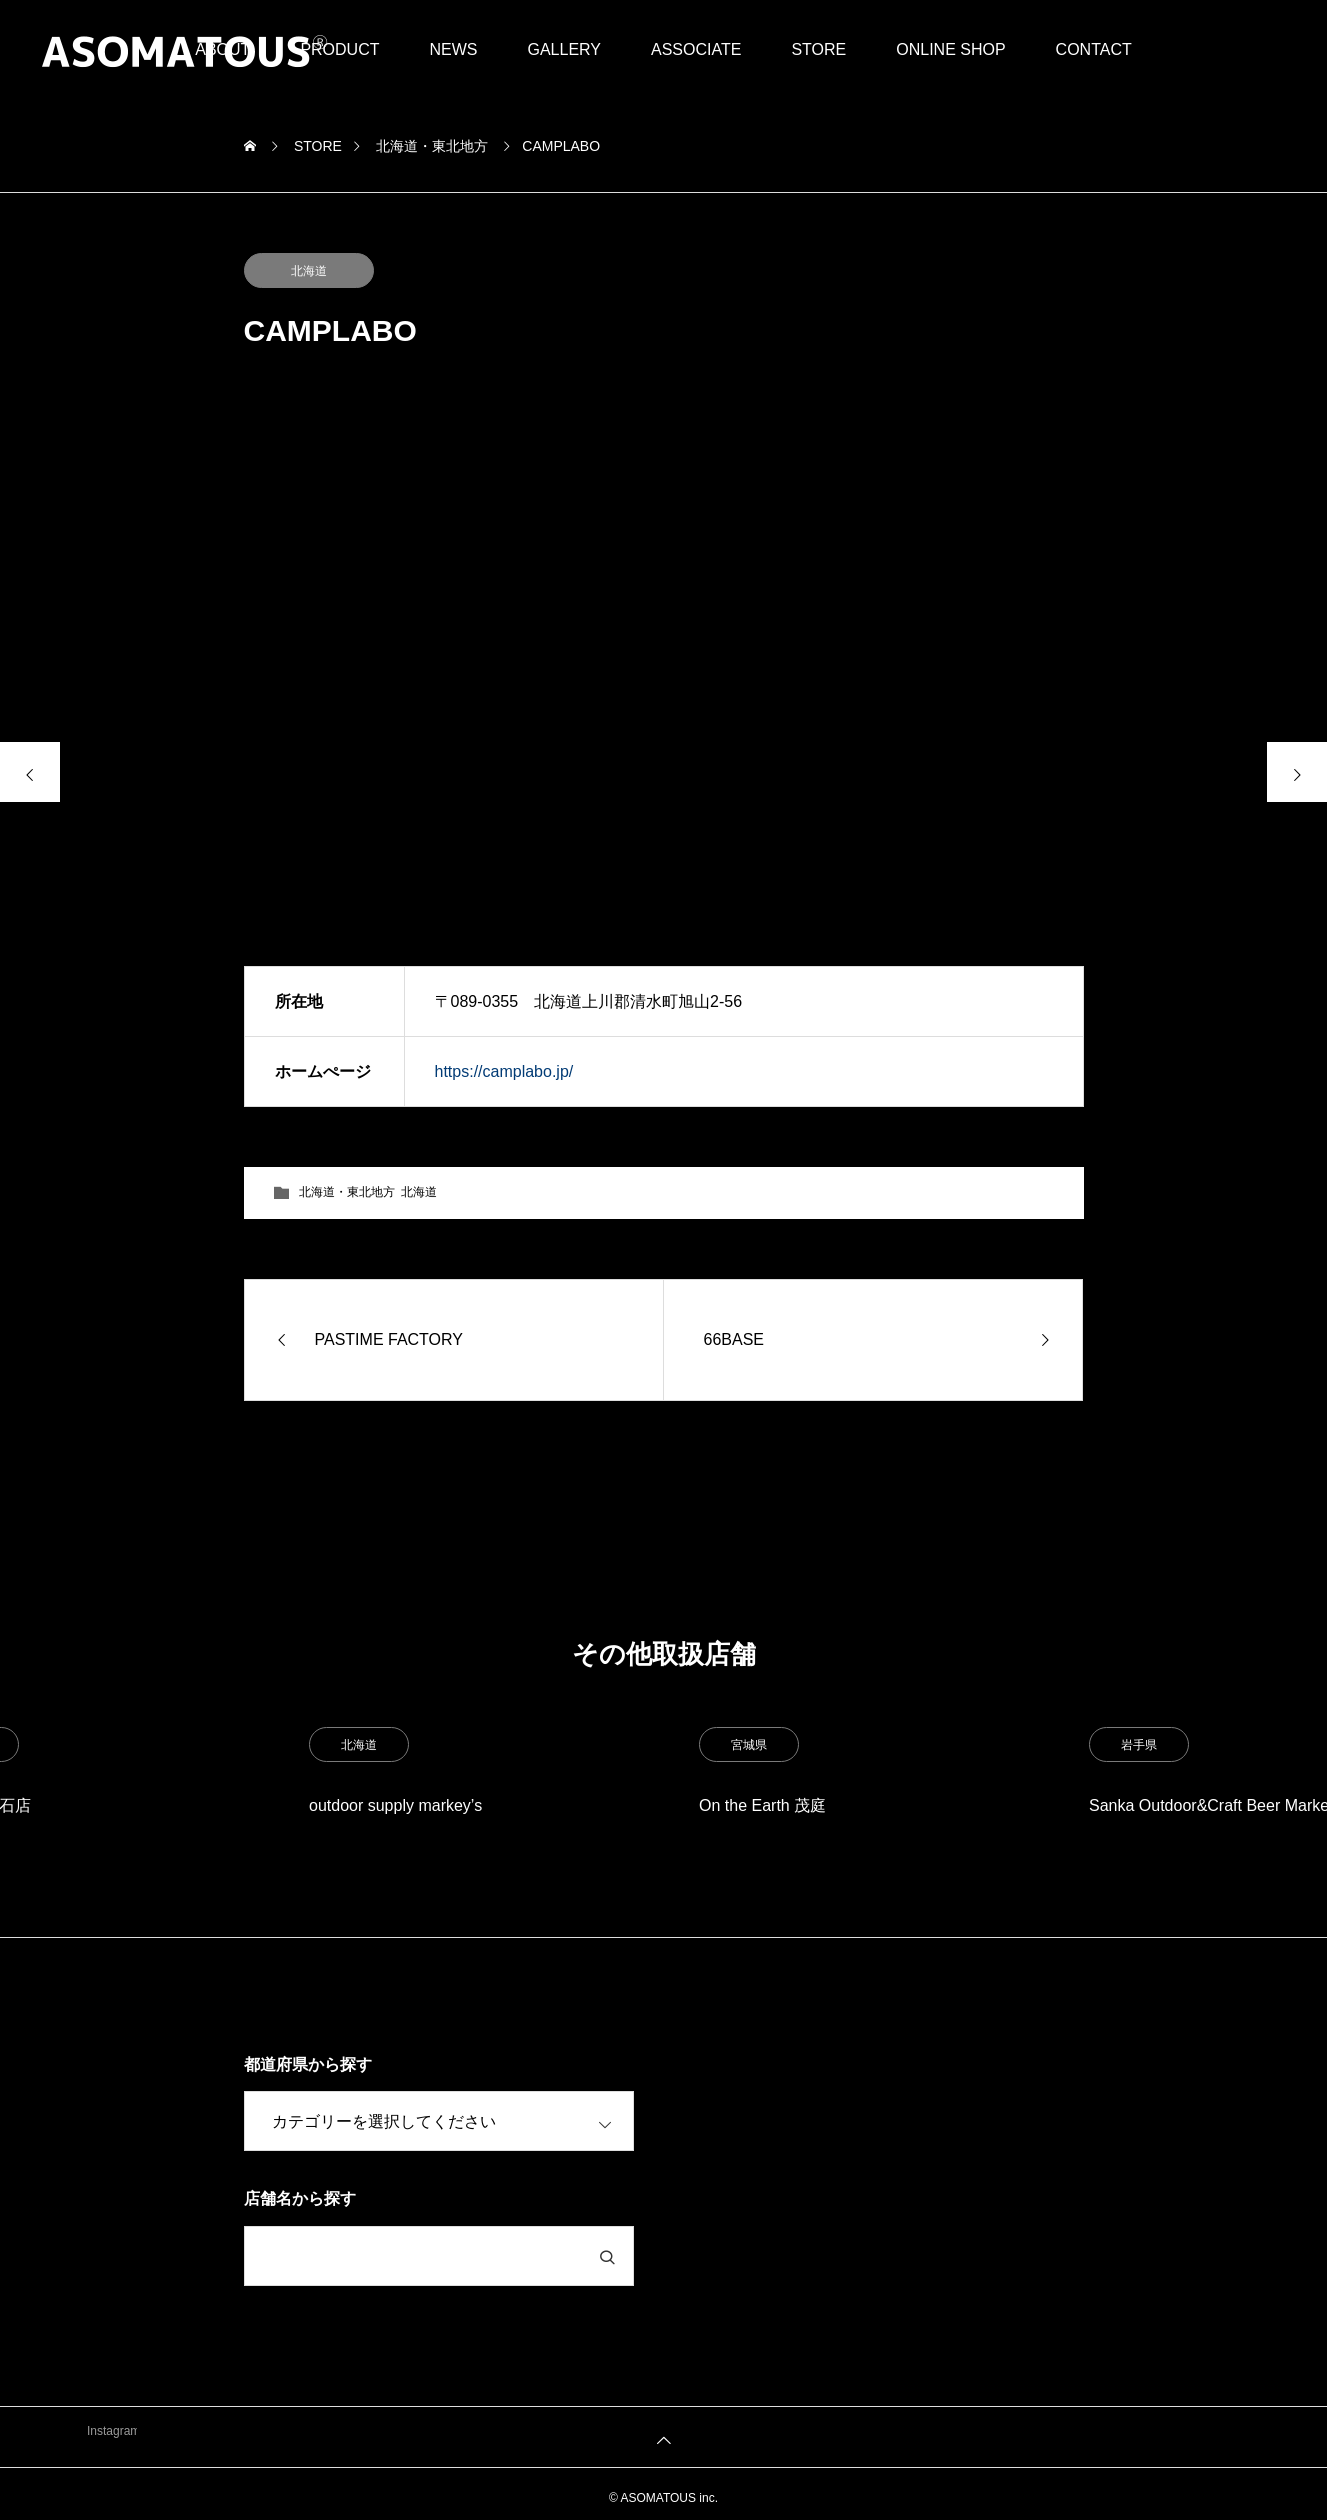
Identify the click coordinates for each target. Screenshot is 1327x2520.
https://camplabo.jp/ (504, 1071)
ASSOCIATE (696, 49)
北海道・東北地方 (347, 1192)
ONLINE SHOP (950, 49)
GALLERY (564, 49)
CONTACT (1094, 49)
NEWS (453, 49)
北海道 (309, 271)
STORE (818, 49)
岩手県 (1139, 1745)
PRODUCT (339, 49)
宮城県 (749, 1745)
